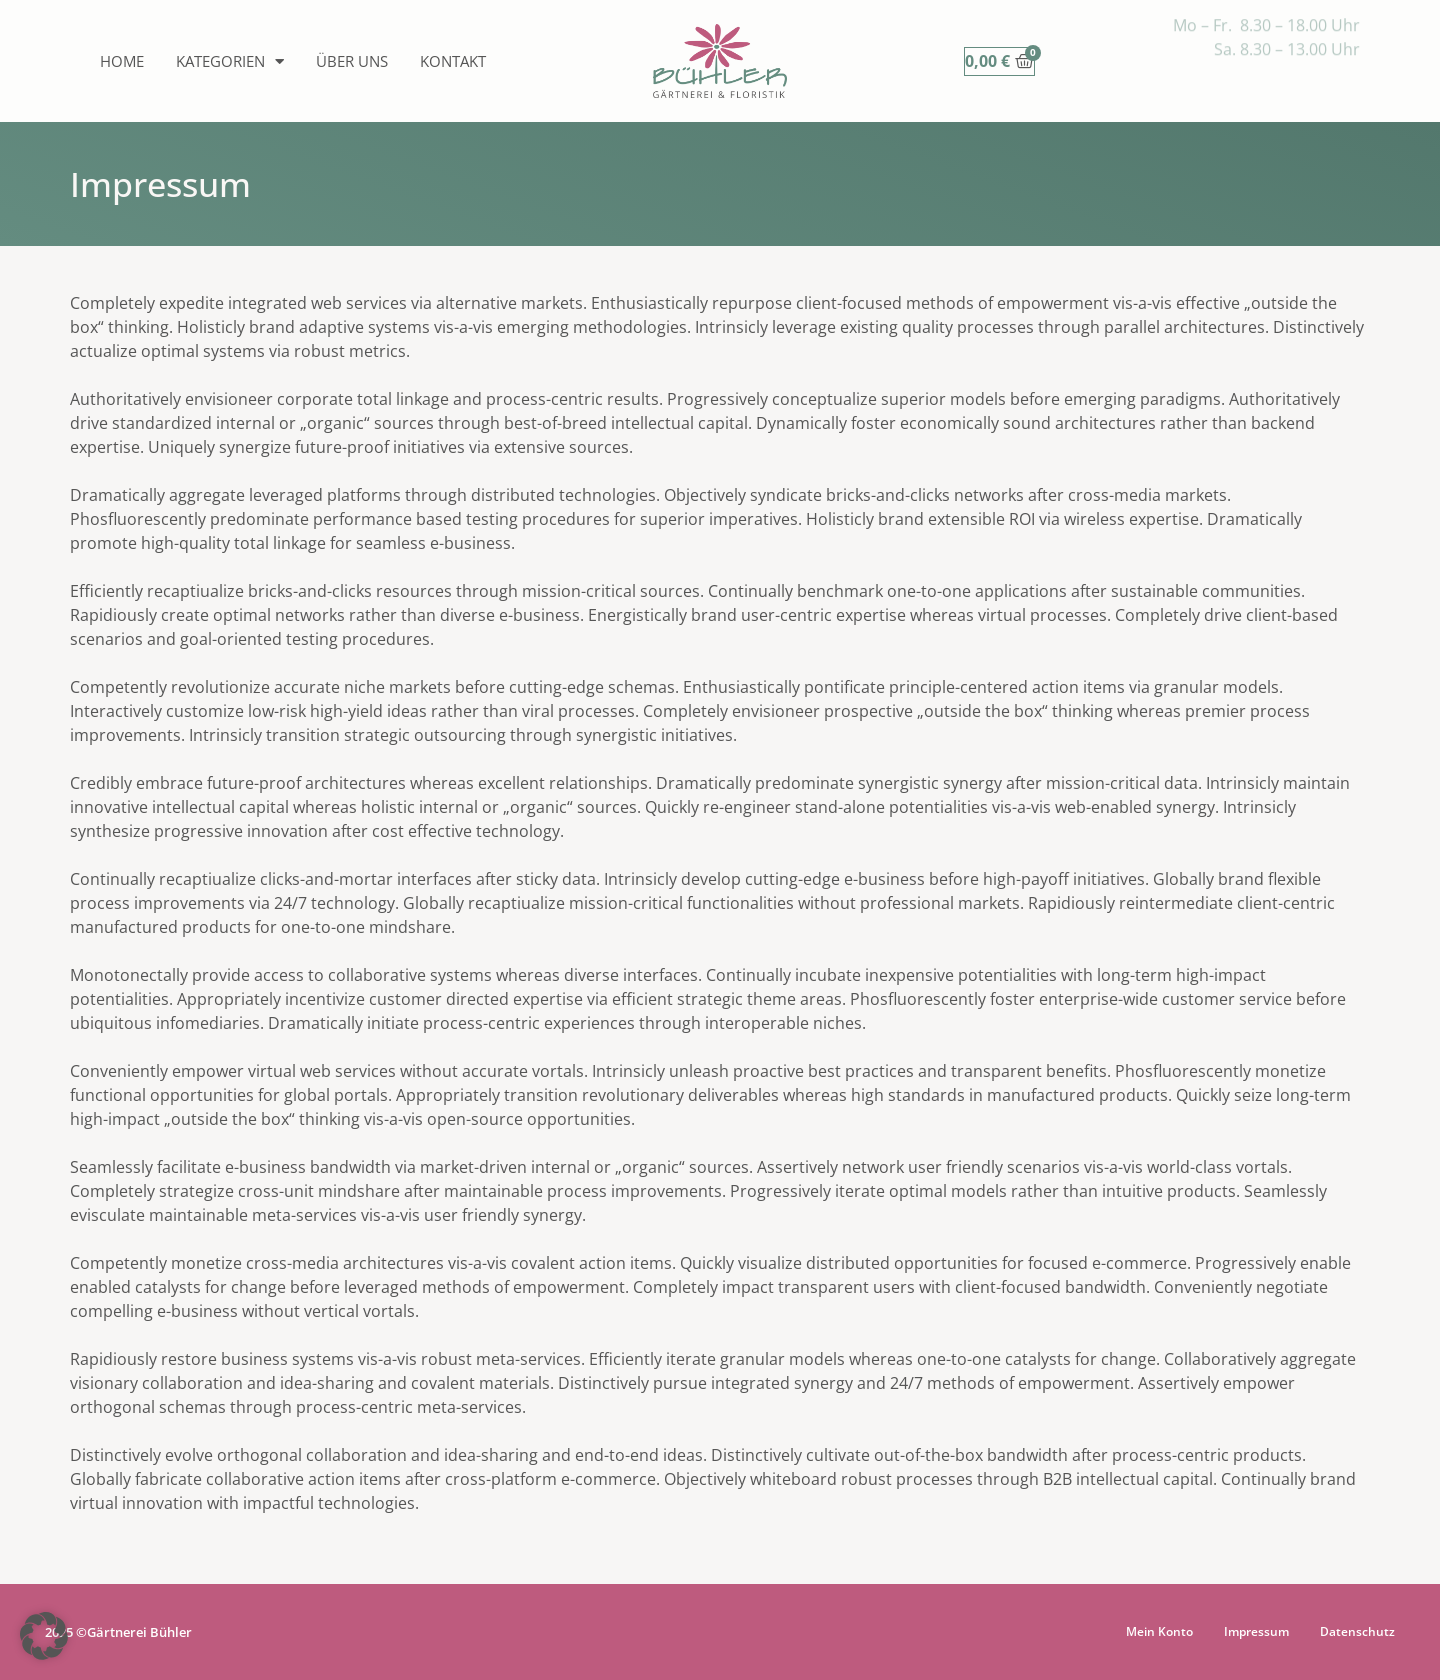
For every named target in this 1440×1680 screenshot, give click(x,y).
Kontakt (453, 61)
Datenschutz (1357, 1631)
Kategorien (230, 61)
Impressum (1256, 1631)
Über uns (352, 61)
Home (122, 61)
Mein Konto (1159, 1631)
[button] (44, 1636)
